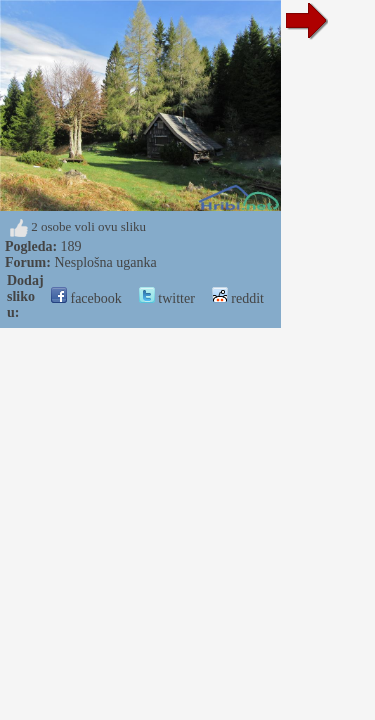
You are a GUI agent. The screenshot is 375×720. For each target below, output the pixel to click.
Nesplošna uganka (105, 262)
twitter (167, 298)
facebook (86, 298)
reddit (238, 298)
